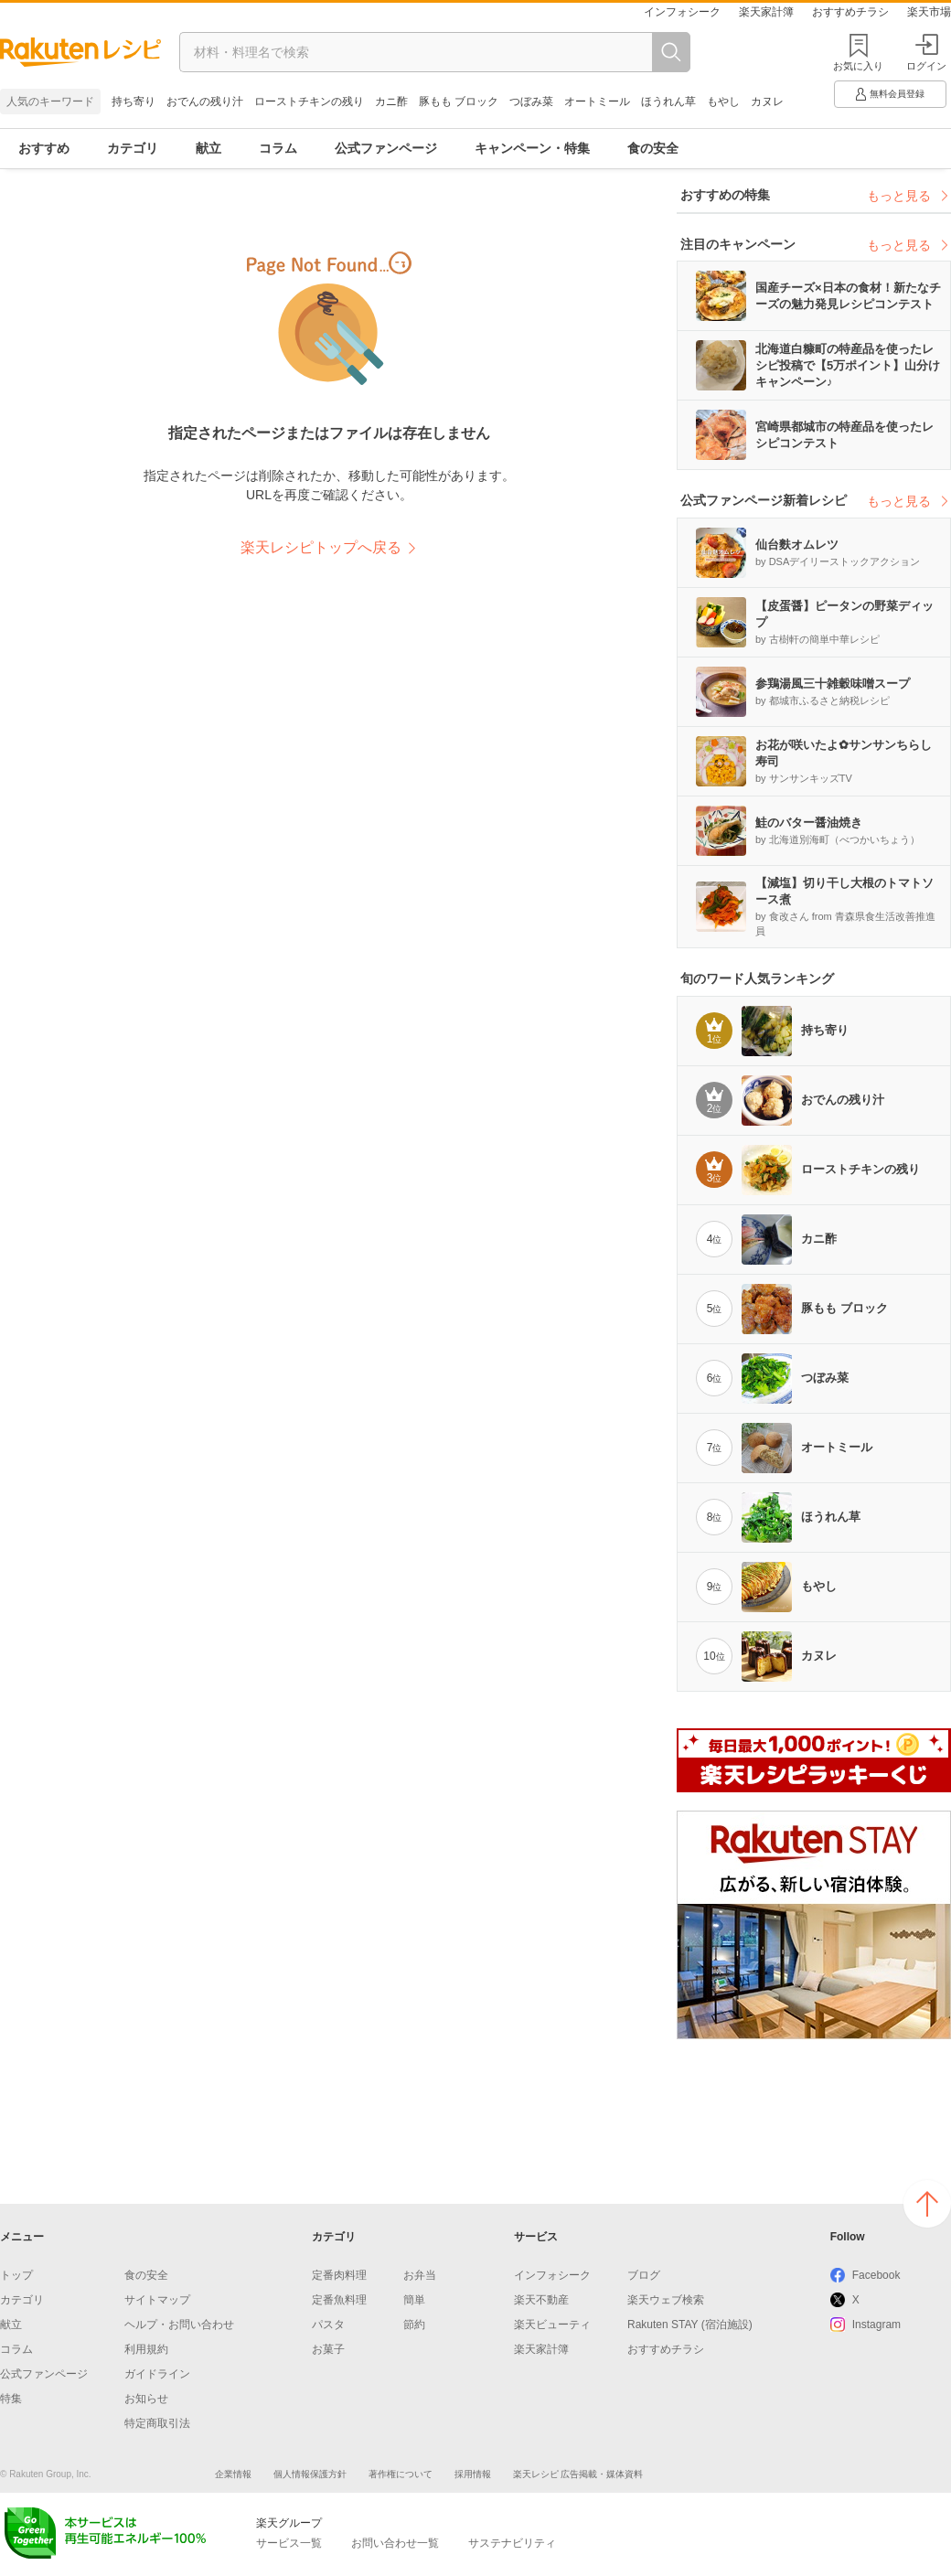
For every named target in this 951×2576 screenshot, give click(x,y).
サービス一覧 (289, 2543)
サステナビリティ (512, 2543)
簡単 (414, 2299)
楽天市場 (929, 11)
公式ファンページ (386, 148)
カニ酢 (391, 101)
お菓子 (328, 2349)
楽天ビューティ (552, 2324)
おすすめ (43, 148)
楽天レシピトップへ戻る (320, 547)
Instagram (876, 2324)
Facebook (876, 2275)
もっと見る (909, 195)
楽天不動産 (541, 2299)
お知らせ (146, 2398)
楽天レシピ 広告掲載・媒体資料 (578, 2474)
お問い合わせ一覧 (395, 2543)
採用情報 (472, 2474)
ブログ (643, 2275)
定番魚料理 (339, 2299)
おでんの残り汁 (204, 101)
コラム (278, 148)
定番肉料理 (339, 2275)
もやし (723, 101)
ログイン (926, 52)
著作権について (401, 2474)
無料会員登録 (888, 94)
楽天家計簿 (766, 11)
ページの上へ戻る (927, 2204)
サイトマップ (157, 2299)
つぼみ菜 (531, 101)
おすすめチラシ (850, 11)
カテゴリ (132, 148)
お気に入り (858, 65)
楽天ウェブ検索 (665, 2299)
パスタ (328, 2324)
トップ (16, 2275)
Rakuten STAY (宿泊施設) (690, 2324)
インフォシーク (682, 11)
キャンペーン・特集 (532, 148)
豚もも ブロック (458, 101)
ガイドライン (157, 2374)
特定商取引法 (157, 2423)
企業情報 (233, 2474)
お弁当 (419, 2275)
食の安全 (653, 148)
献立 (208, 148)
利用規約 (146, 2349)
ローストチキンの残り (309, 101)
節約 (414, 2324)
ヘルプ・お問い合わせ (179, 2324)
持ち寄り (133, 101)
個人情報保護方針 (310, 2474)
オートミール (597, 101)
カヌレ (767, 101)
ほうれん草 (668, 101)
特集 (11, 2398)
